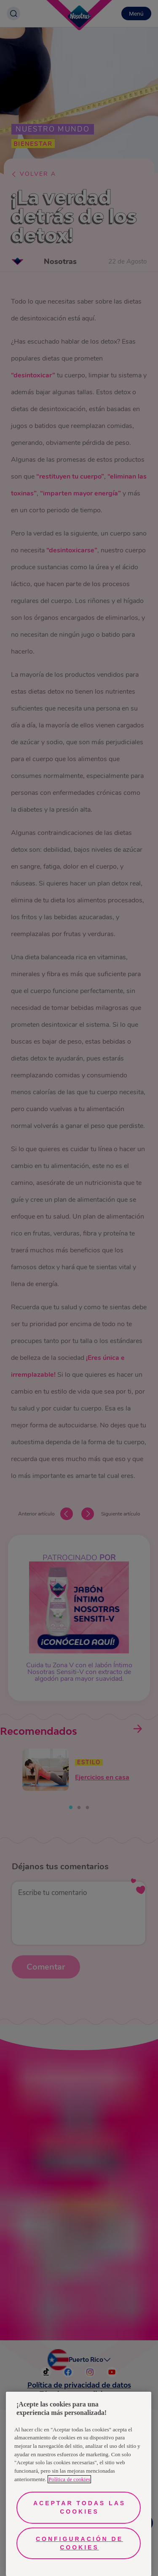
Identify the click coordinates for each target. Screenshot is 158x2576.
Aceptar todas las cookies (79, 2507)
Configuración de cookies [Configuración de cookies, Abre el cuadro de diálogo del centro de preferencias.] (79, 2543)
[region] (78, 2484)
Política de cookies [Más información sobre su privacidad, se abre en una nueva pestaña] (69, 2479)
